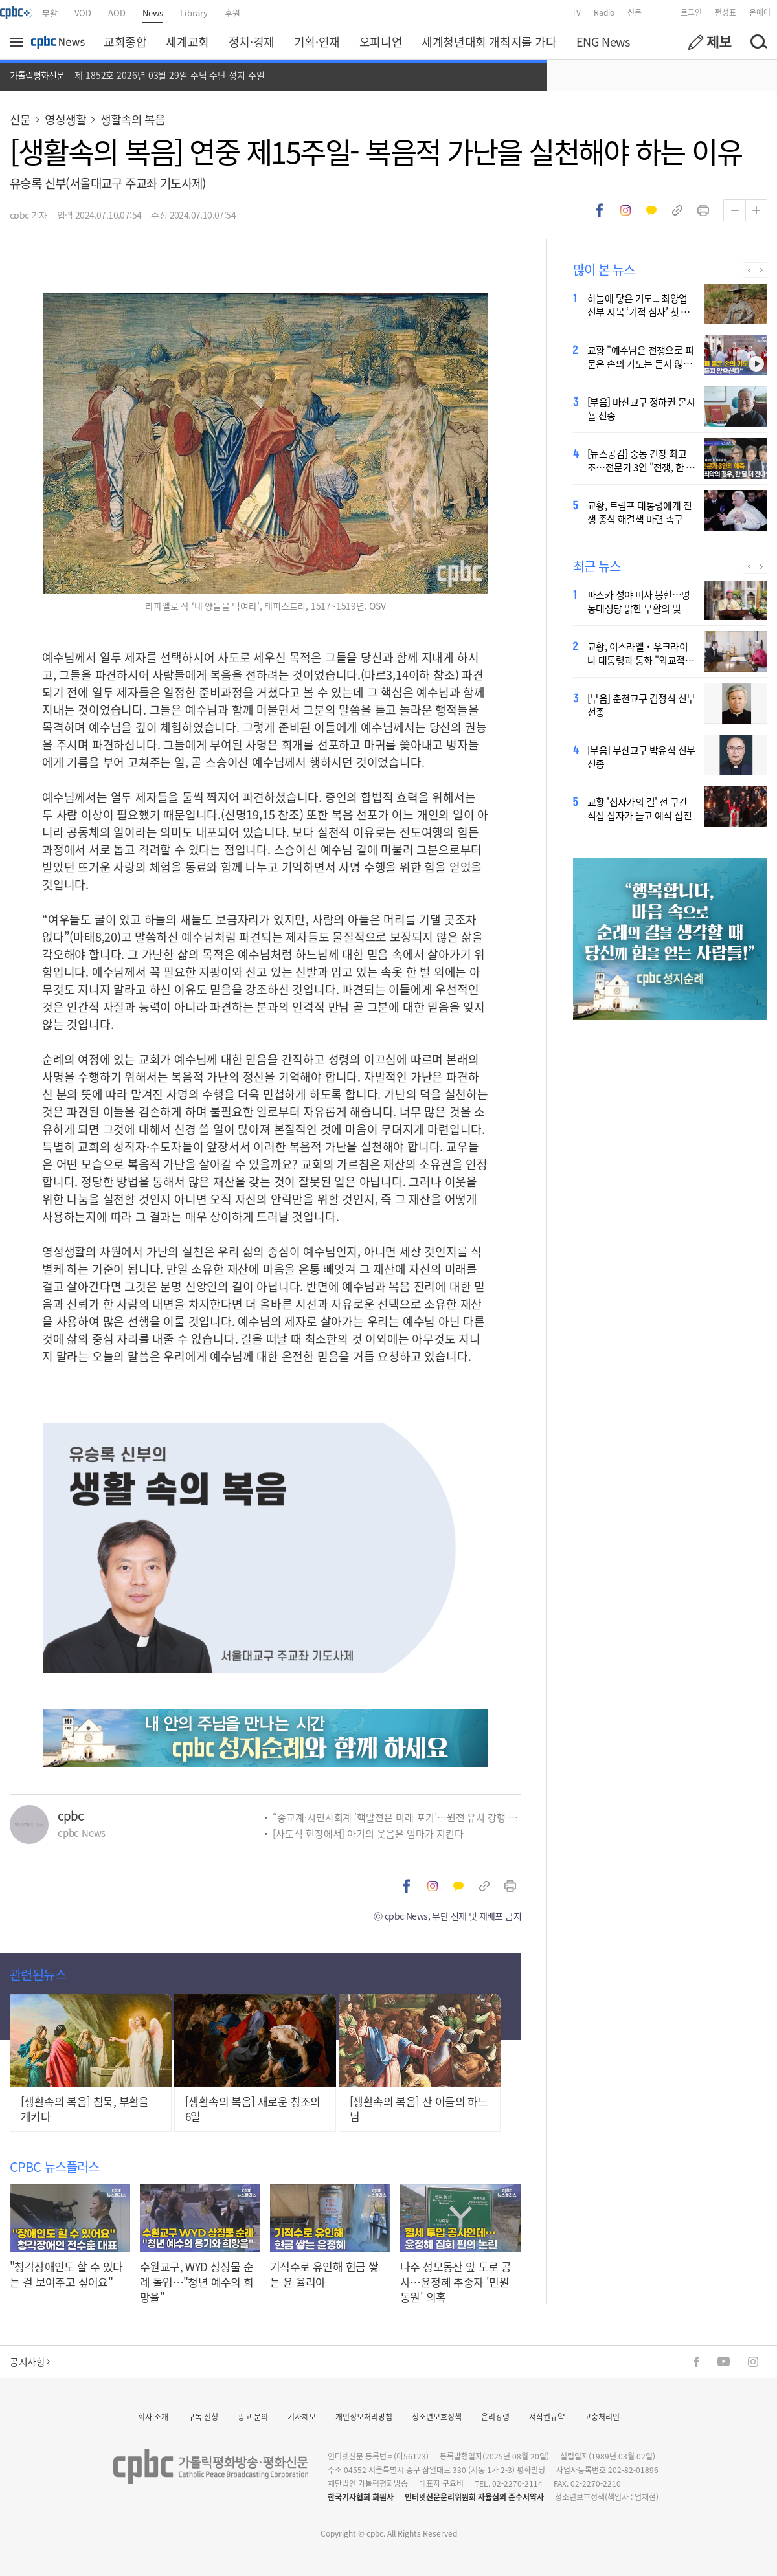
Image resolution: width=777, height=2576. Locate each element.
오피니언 (380, 41)
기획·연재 (317, 41)
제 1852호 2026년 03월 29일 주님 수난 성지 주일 (169, 75)
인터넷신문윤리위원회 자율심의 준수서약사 (474, 2496)
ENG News (603, 41)
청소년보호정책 (437, 2416)
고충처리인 (602, 2416)
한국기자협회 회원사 (361, 2496)
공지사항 (30, 2361)
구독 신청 (203, 2416)
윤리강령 (495, 2416)
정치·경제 (252, 41)
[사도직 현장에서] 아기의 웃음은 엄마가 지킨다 (368, 1833)
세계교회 (187, 41)
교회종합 (125, 41)
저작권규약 (547, 2416)
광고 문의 (253, 2416)
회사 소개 (153, 2416)
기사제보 (301, 2416)
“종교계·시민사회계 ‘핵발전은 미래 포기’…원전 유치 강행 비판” (397, 1817)
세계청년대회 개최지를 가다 (489, 41)
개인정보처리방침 (363, 2416)
